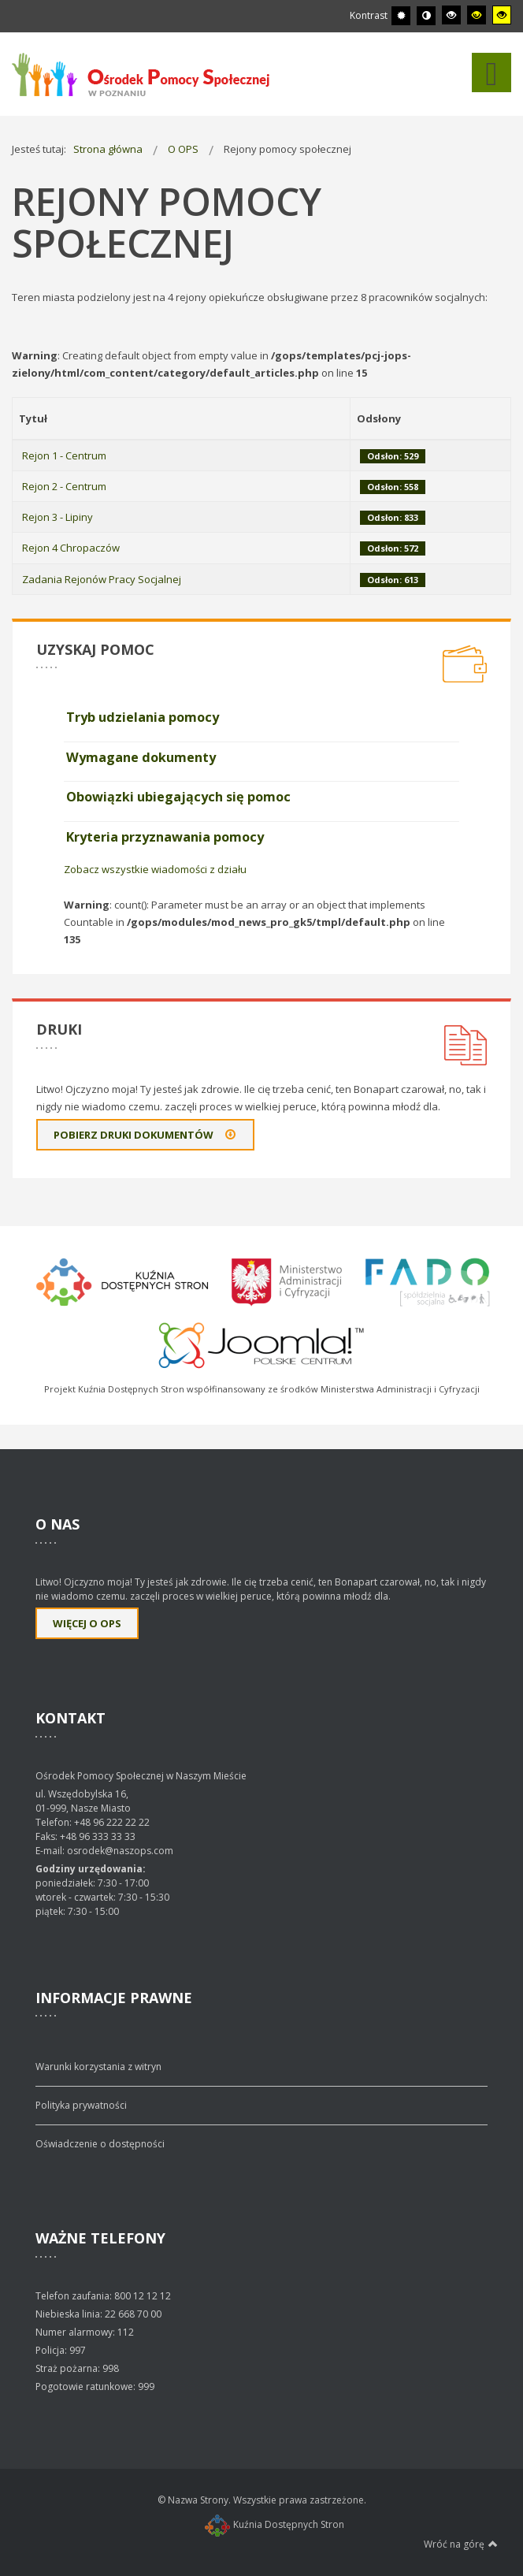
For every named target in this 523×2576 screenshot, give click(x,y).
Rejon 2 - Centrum (64, 486)
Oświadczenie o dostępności (100, 2143)
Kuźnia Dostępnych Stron (274, 2524)
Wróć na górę (461, 2544)
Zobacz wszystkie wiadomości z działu (155, 869)
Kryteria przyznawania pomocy (165, 837)
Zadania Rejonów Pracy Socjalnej (101, 579)
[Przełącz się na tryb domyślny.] (400, 15)
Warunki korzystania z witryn (98, 2066)
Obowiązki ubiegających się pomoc (178, 796)
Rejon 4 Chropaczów (71, 548)
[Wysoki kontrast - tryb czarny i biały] (451, 15)
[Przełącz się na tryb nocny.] (426, 15)
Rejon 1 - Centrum (64, 455)
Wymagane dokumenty (141, 757)
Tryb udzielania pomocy (142, 717)
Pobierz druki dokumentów (145, 1135)
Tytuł (33, 418)
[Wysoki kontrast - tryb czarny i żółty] (476, 15)
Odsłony (379, 418)
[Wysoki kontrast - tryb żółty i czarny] (501, 15)
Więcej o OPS (87, 1623)
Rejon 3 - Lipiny (57, 517)
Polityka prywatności (81, 2105)
